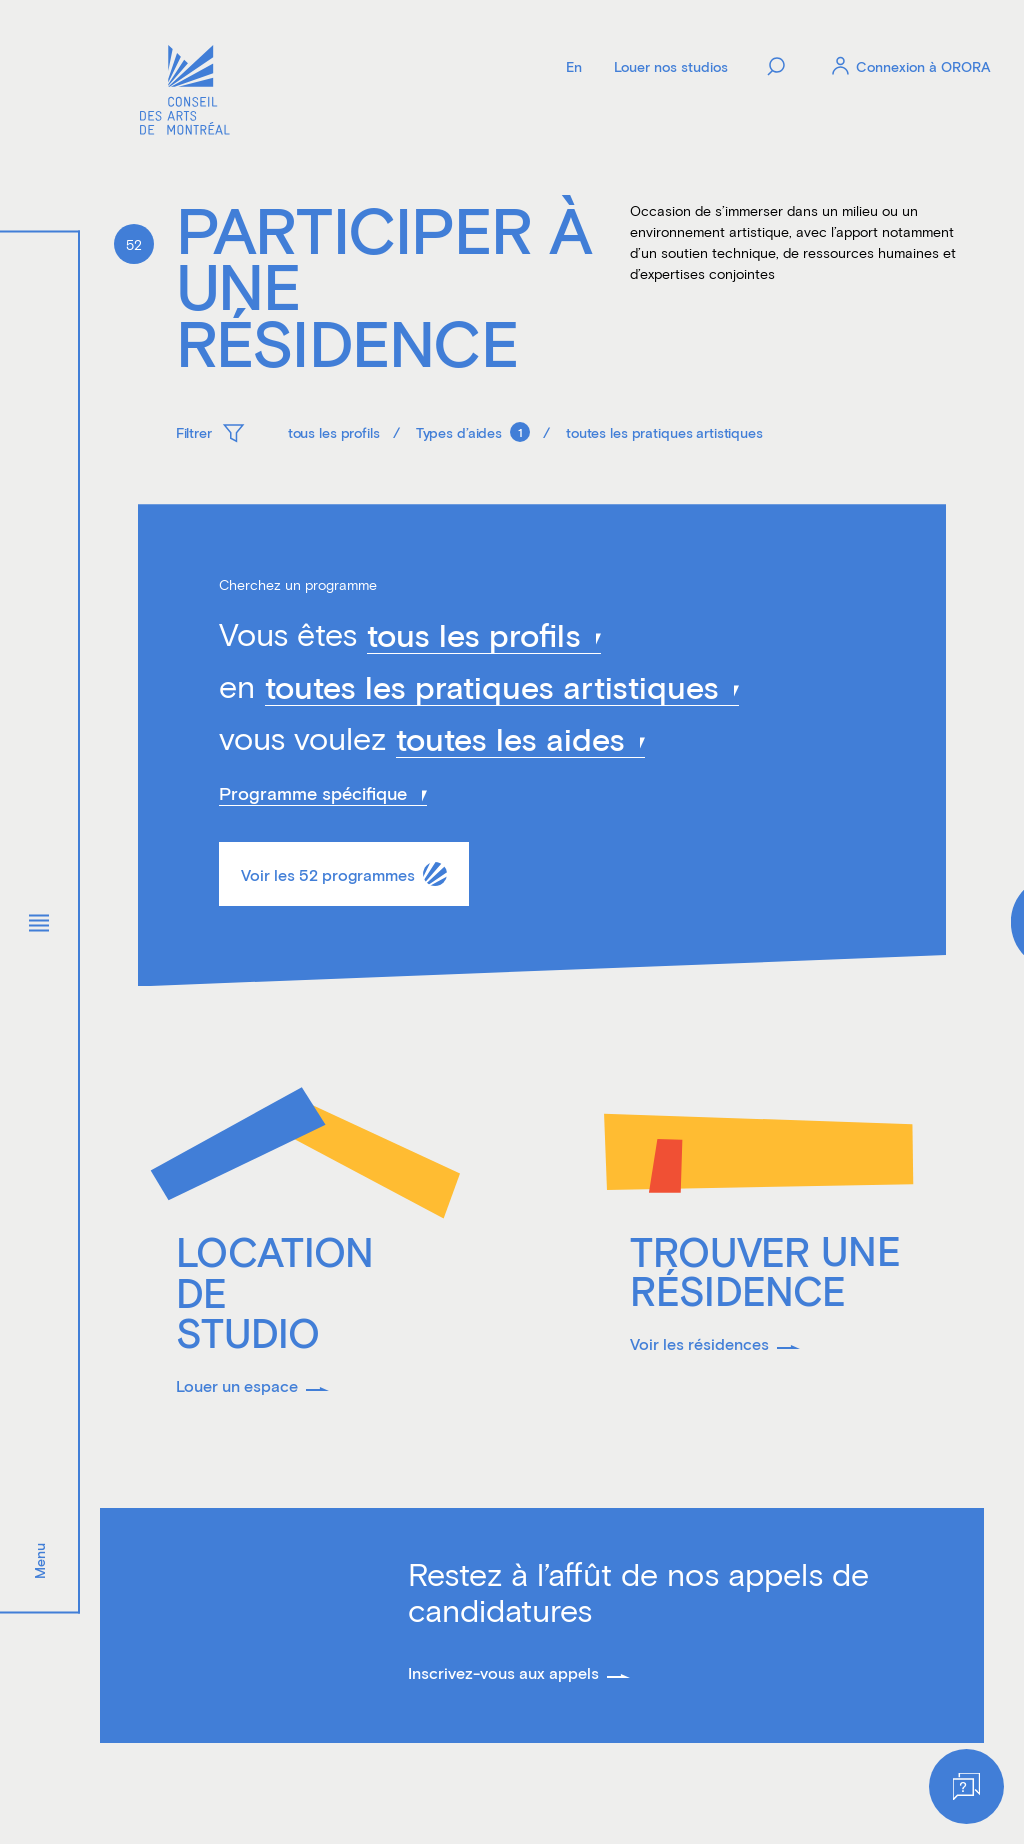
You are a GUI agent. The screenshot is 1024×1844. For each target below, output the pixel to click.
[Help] (966, 1786)
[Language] (574, 66)
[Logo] (185, 92)
